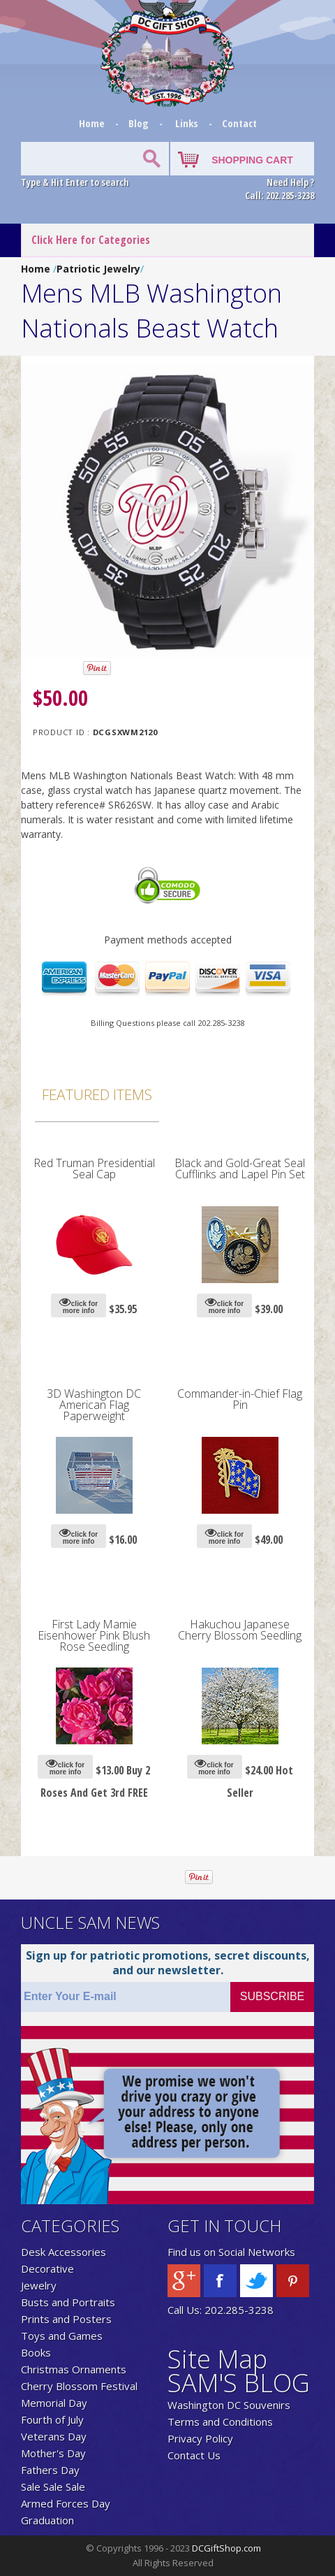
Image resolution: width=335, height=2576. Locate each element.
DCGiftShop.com (226, 2548)
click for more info (78, 1305)
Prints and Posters (66, 2319)
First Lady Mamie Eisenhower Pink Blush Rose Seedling (94, 1635)
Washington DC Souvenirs (229, 2405)
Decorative (47, 2268)
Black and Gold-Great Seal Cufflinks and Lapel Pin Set (239, 1168)
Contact (239, 123)
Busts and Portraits (68, 2302)
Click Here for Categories (90, 239)
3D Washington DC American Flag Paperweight (94, 1405)
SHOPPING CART (252, 160)
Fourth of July (52, 2419)
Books (36, 2352)
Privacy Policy (200, 2438)
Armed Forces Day (65, 2503)
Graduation (47, 2520)
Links (186, 123)
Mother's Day (53, 2453)
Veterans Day (54, 2436)
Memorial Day (54, 2403)
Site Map (217, 2359)
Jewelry (39, 2285)
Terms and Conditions (220, 2422)
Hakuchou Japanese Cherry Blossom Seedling (240, 1629)
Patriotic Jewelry (98, 268)
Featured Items (97, 1094)
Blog (139, 123)
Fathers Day (50, 2470)
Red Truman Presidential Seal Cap (94, 1168)
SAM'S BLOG (239, 2383)
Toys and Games (62, 2336)
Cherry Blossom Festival (79, 2386)
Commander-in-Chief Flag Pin (239, 1399)
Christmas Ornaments (73, 2369)
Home (93, 123)
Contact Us (194, 2455)
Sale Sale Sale (53, 2487)
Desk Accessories (63, 2252)
